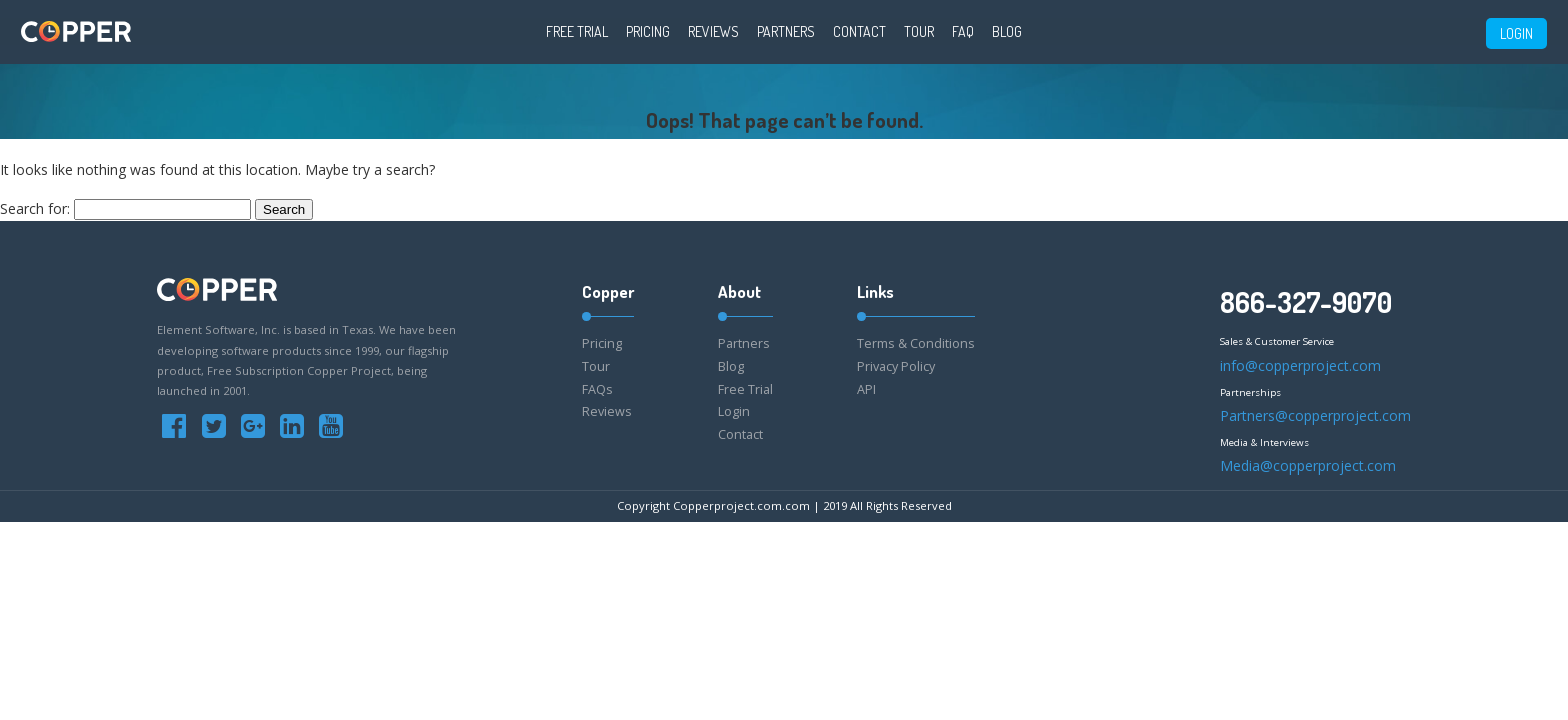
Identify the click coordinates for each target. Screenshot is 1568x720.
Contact (859, 31)
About (739, 291)
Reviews (713, 31)
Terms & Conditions (916, 343)
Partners (786, 31)
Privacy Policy (896, 366)
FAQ (963, 31)
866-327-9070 (1306, 302)
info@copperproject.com (1300, 365)
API (866, 389)
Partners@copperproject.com (1315, 415)
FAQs (597, 389)
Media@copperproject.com (1308, 465)
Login (734, 411)
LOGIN (1516, 33)
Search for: (35, 208)
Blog (1007, 31)
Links (875, 291)
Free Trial (577, 31)
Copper (608, 291)
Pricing (648, 31)
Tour (919, 31)
